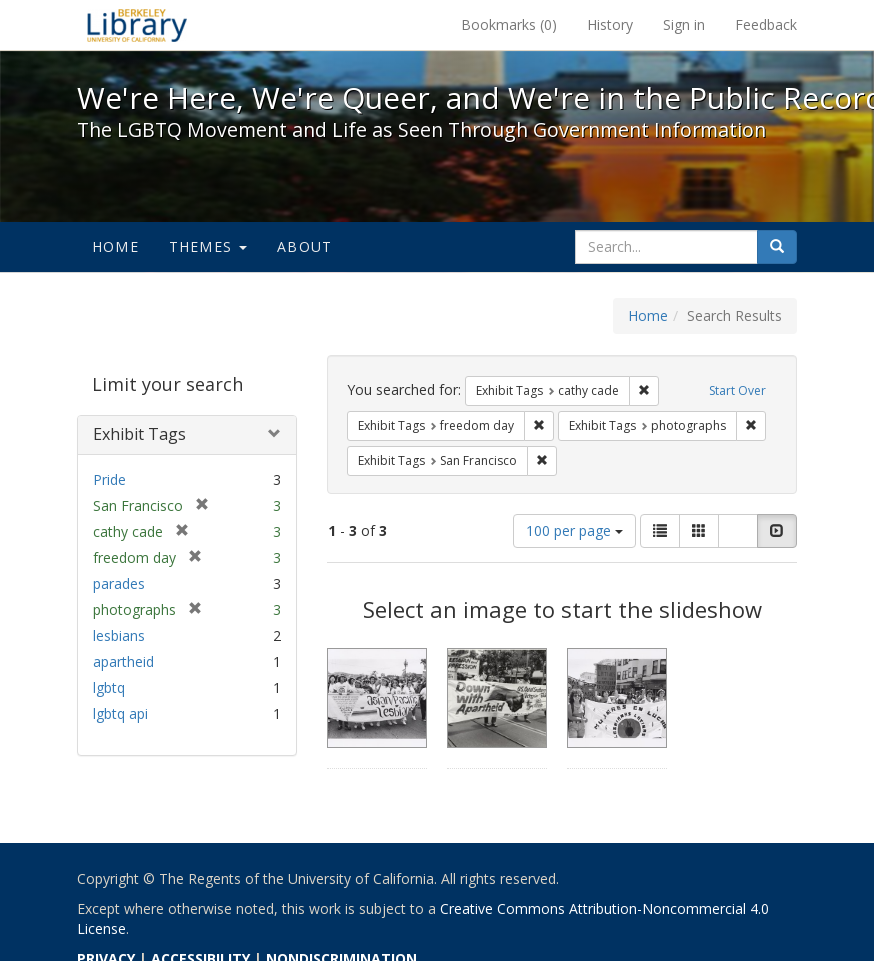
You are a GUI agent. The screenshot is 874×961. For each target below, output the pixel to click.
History (610, 24)
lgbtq (109, 687)
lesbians (119, 635)
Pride (109, 479)
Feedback (766, 24)
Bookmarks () (509, 24)
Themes (208, 246)
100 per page (574, 530)
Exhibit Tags (139, 434)
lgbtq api (120, 713)
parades (119, 583)
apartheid (123, 661)
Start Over (737, 390)
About (304, 246)
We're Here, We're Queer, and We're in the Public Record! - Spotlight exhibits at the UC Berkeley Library (137, 25)
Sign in (684, 24)
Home (115, 246)
